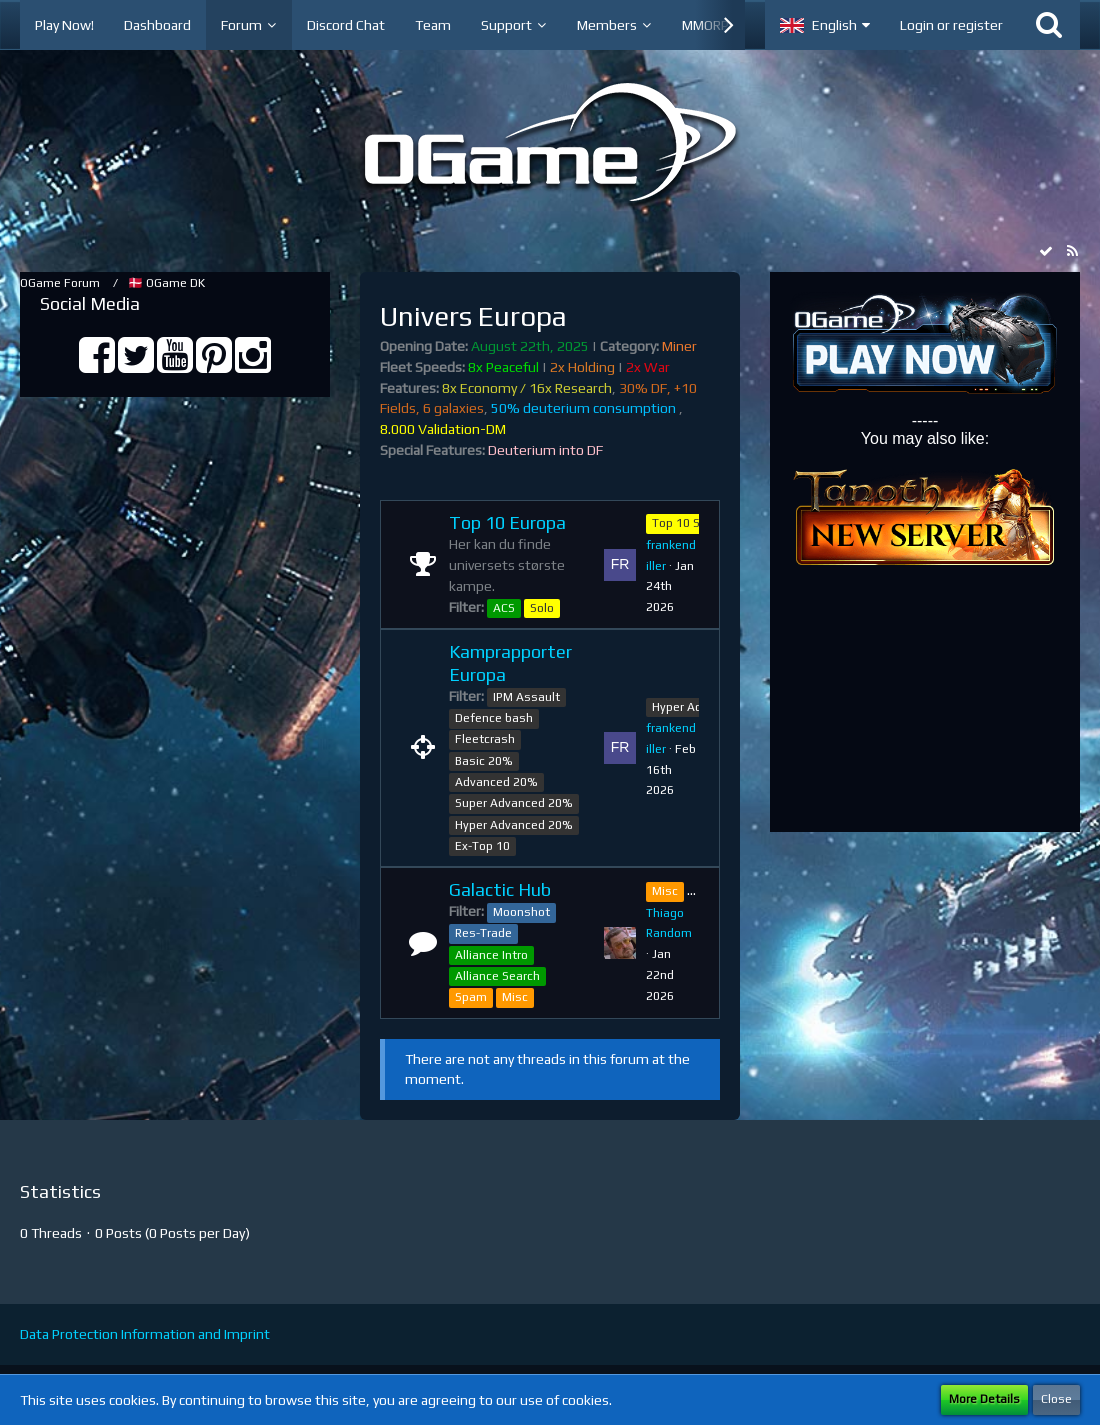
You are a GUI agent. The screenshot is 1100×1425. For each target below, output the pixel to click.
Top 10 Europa (507, 522)
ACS (504, 608)
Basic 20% (484, 761)
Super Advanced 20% (514, 803)
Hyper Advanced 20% (514, 825)
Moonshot (521, 912)
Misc (515, 997)
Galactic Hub (500, 889)
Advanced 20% (496, 782)
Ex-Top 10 (482, 846)
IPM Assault (526, 697)
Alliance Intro (491, 955)
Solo (542, 608)
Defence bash (494, 718)
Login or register (951, 25)
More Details (984, 1399)
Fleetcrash (485, 739)
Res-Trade (483, 933)
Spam (471, 997)
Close (1056, 1399)
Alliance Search (497, 976)
